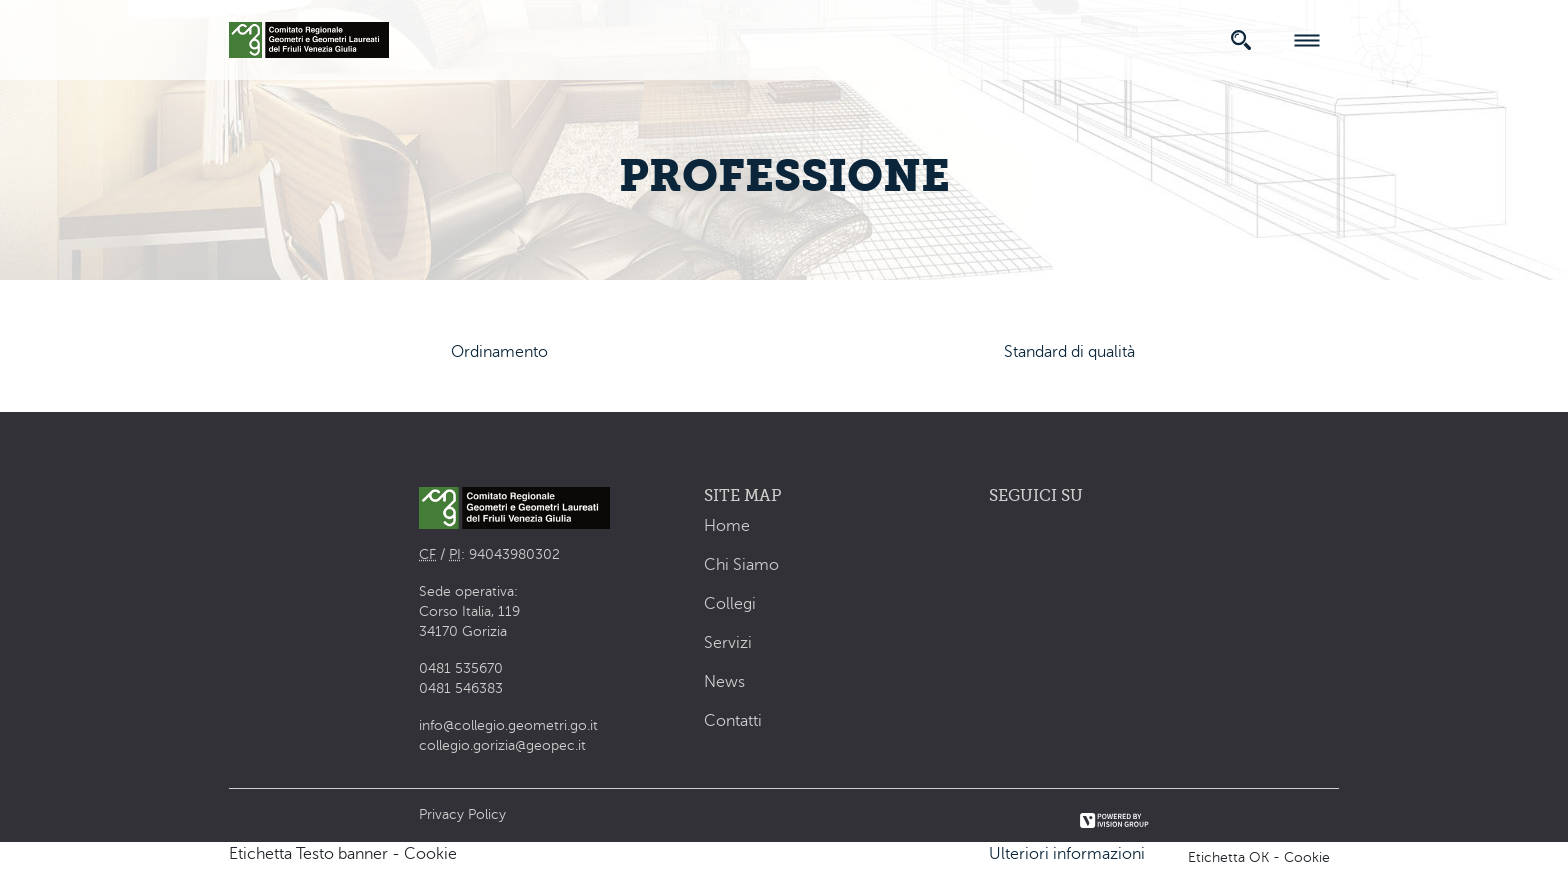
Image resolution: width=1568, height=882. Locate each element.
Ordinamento (499, 352)
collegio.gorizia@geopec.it (502, 745)
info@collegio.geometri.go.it (508, 725)
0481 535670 (461, 668)
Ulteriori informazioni (1067, 854)
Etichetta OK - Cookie (1259, 857)
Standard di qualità (1069, 352)
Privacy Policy (462, 814)
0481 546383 (461, 688)
